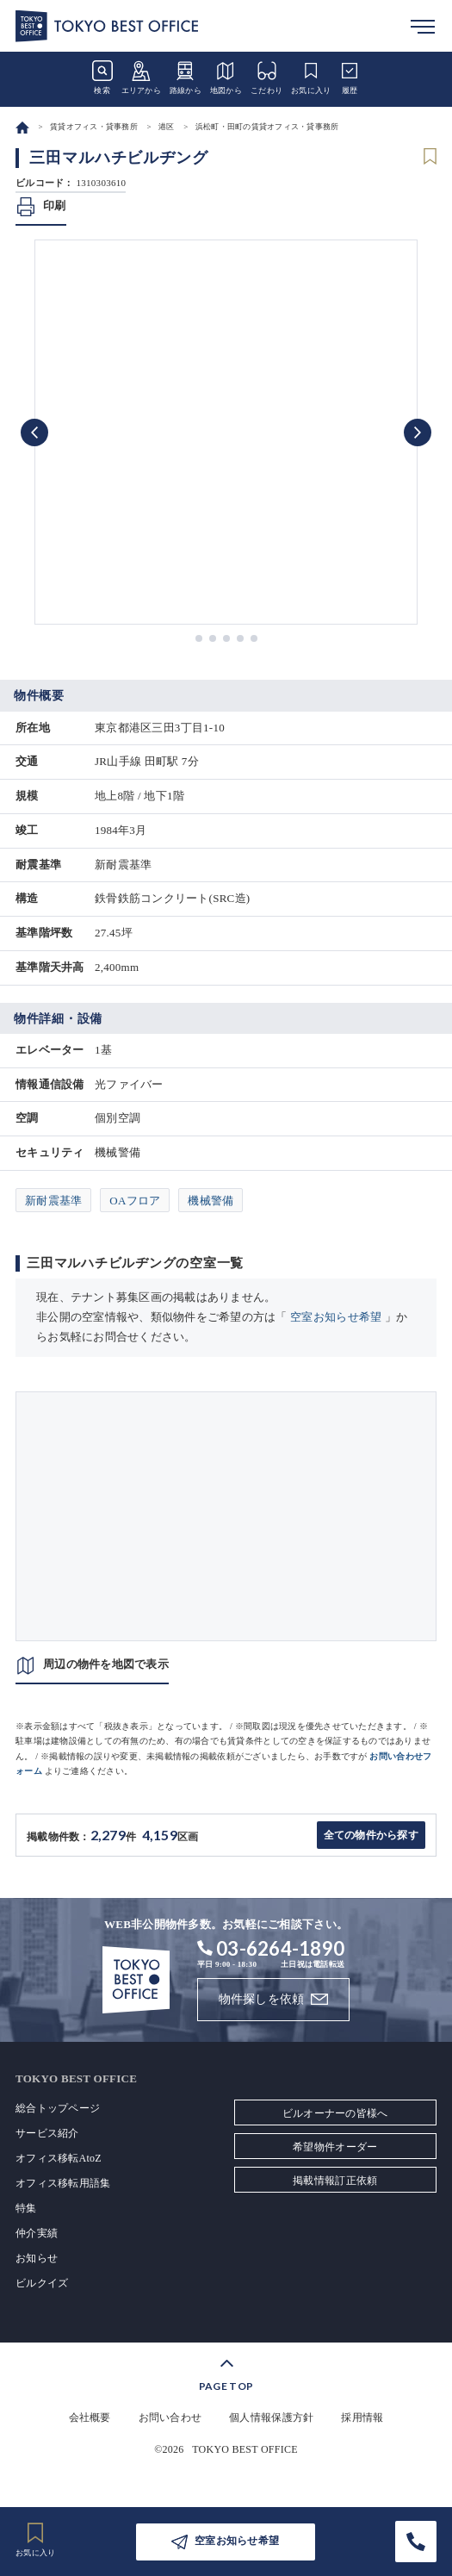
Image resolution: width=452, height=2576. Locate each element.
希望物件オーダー (335, 2147)
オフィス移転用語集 (62, 2183)
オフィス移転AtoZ (58, 2158)
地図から (226, 77)
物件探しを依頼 (262, 1999)
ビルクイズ (41, 2283)
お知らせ (36, 2258)
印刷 (54, 205)
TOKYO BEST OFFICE (245, 2449)
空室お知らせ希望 (335, 1316)
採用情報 (362, 2417)
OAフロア (134, 1200)
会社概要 (90, 2417)
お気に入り (311, 77)
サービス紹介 (47, 2133)
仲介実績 (36, 2233)
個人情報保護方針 (271, 2417)
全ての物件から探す (371, 1835)
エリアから (141, 77)
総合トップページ (57, 2108)
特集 (26, 2208)
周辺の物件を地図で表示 (106, 1664)
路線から (185, 77)
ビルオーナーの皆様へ (335, 2113)
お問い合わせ (170, 2417)
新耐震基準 (53, 1200)
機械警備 (210, 1200)
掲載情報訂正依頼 (335, 2181)
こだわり (266, 77)
